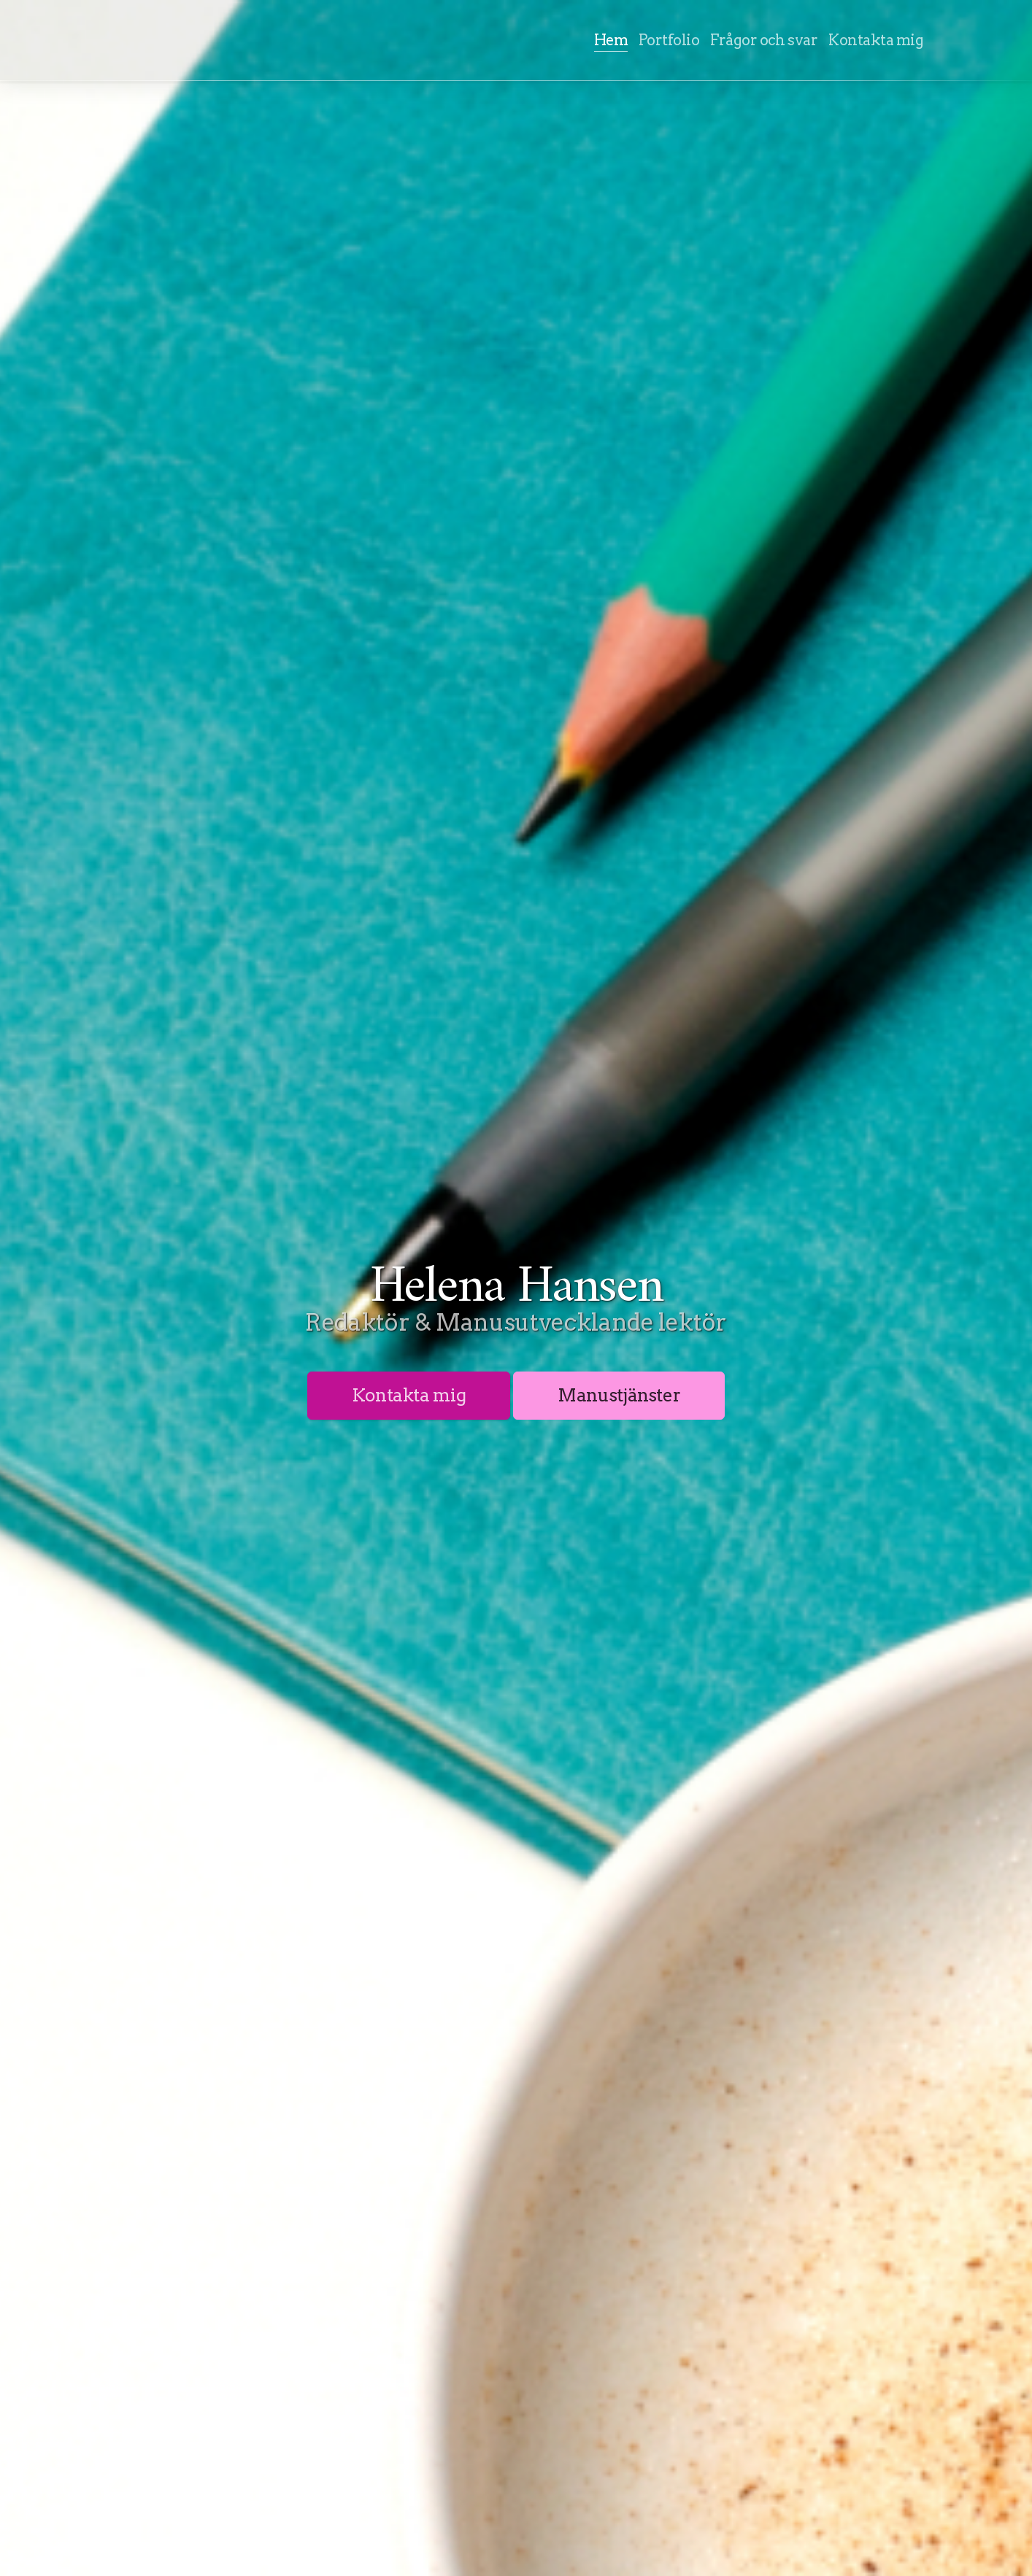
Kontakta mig (409, 1395)
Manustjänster (619, 1395)
